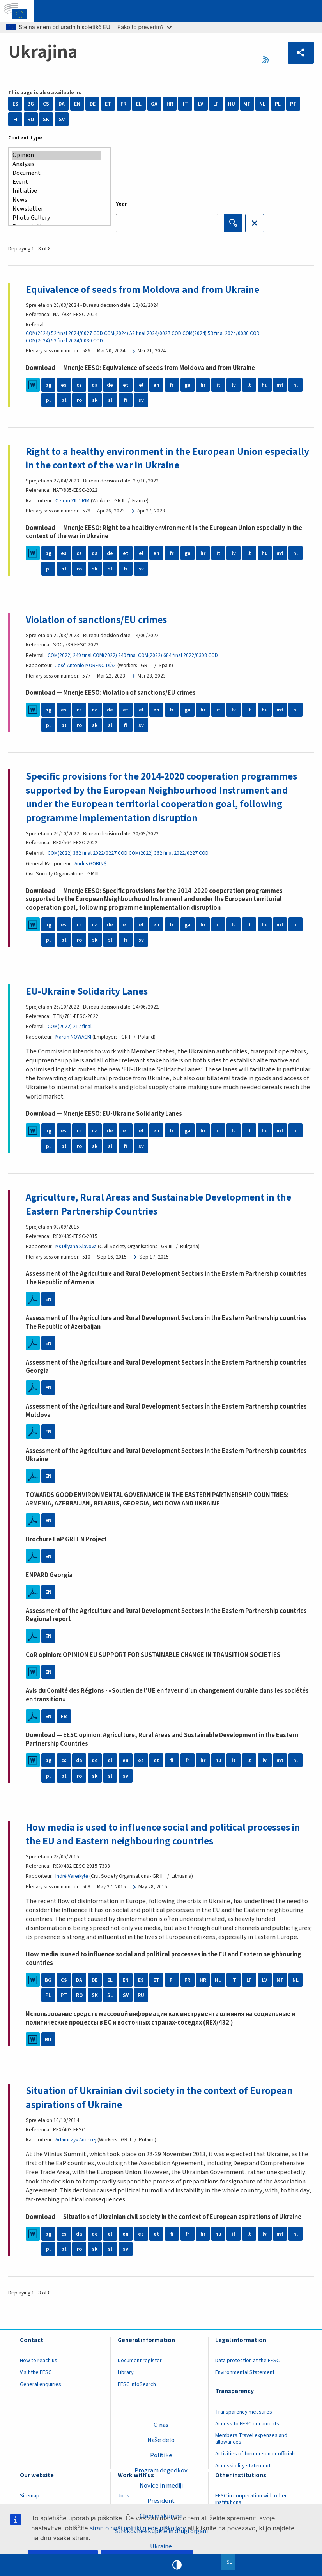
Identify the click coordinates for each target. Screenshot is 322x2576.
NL (262, 103)
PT (293, 103)
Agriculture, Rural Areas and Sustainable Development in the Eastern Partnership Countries (158, 1204)
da (95, 385)
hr (202, 385)
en (156, 385)
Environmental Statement (244, 2372)
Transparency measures (243, 2412)
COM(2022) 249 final (70, 655)
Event (56, 182)
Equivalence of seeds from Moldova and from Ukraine (142, 290)
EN (77, 103)
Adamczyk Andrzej (75, 2139)
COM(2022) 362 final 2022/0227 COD (87, 853)
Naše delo (161, 2440)
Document (56, 173)
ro (79, 400)
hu (265, 385)
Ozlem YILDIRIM (72, 500)
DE (93, 103)
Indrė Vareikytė (71, 1876)
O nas (161, 2425)
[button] (300, 53)
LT (216, 103)
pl (48, 400)
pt (64, 400)
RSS (268, 59)
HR (169, 103)
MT (247, 103)
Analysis (56, 164)
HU (231, 103)
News (56, 199)
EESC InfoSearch (137, 2384)
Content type (25, 138)
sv (141, 400)
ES (15, 103)
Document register (140, 2361)
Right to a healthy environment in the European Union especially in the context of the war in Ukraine (167, 458)
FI (15, 119)
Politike (161, 2455)
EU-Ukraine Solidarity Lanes (87, 991)
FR (123, 103)
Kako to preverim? (144, 27)
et (125, 385)
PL (278, 103)
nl (295, 385)
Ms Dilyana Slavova (76, 1246)
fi (125, 400)
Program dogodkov (161, 2470)
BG (30, 103)
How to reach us (38, 2361)
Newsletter (56, 208)
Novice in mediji (161, 2485)
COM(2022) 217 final (70, 1026)
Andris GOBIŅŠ (90, 863)
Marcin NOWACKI (73, 1037)
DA (61, 103)
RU (141, 1995)
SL (110, 1995)
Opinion (56, 155)
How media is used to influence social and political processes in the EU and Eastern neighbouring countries (163, 1834)
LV (200, 103)
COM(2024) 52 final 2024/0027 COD (64, 333)
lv (234, 385)
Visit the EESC (35, 2372)
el (141, 385)
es (64, 385)
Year (121, 204)
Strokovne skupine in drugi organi (161, 2531)
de (110, 385)
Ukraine (161, 2546)
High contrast (177, 2565)
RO (30, 119)
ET (108, 103)
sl (110, 400)
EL (139, 103)
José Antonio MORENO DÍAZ (85, 665)
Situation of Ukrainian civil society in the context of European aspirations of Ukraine (159, 2097)
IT (185, 103)
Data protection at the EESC (247, 2361)
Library (126, 2372)
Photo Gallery (56, 217)
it (218, 385)
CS (46, 103)
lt (249, 385)
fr (171, 385)
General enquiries (40, 2384)
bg (48, 385)
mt (279, 385)
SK (46, 119)
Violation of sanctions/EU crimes (96, 620)
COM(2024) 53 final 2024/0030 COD (221, 333)
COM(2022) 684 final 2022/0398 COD (178, 655)
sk (94, 400)
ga (187, 385)
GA (154, 103)
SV (62, 119)
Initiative (56, 191)
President (161, 2501)
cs (79, 385)
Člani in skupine (161, 2516)
